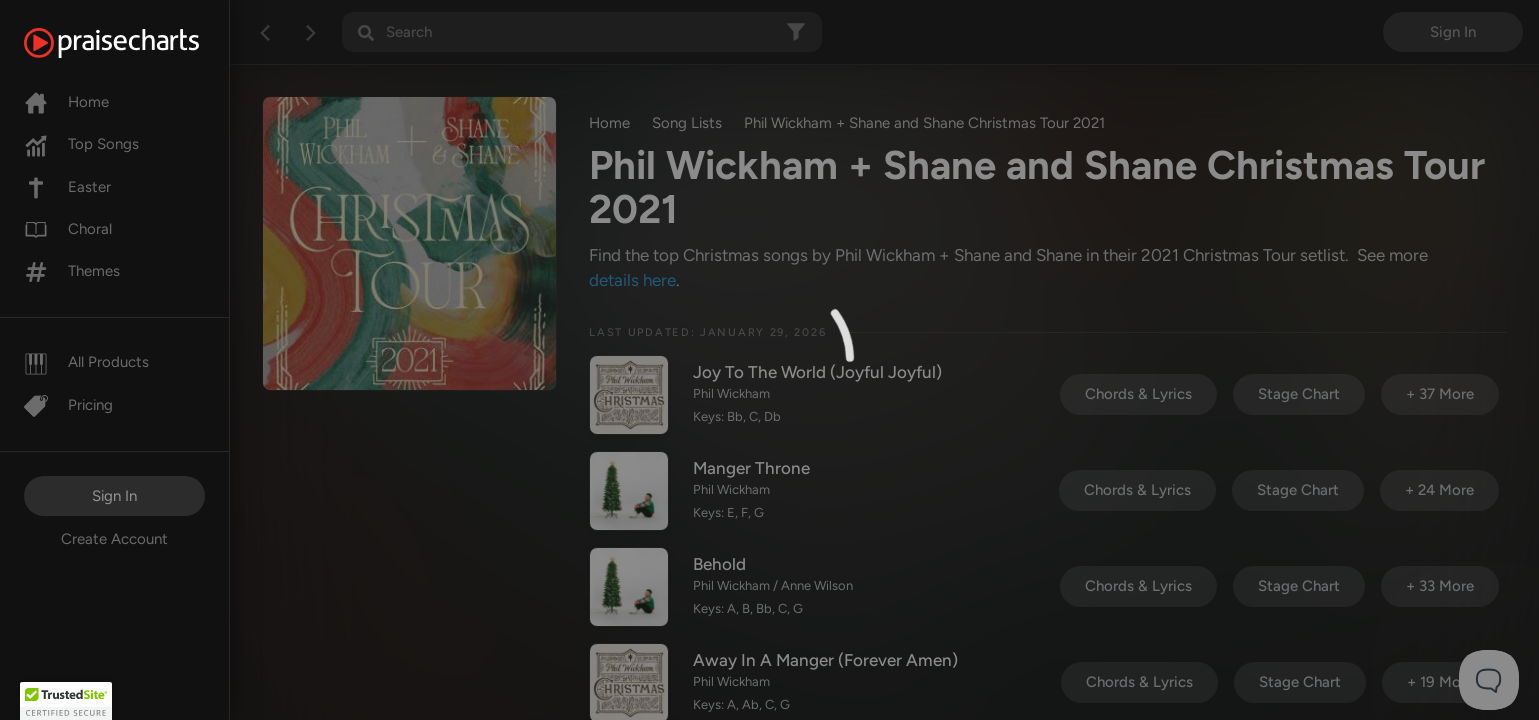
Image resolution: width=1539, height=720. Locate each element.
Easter (67, 187)
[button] (66, 701)
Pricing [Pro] (68, 405)
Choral (68, 229)
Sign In (114, 496)
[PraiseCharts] (136, 43)
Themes (72, 271)
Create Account (114, 539)
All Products (86, 362)
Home (66, 102)
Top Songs (81, 144)
